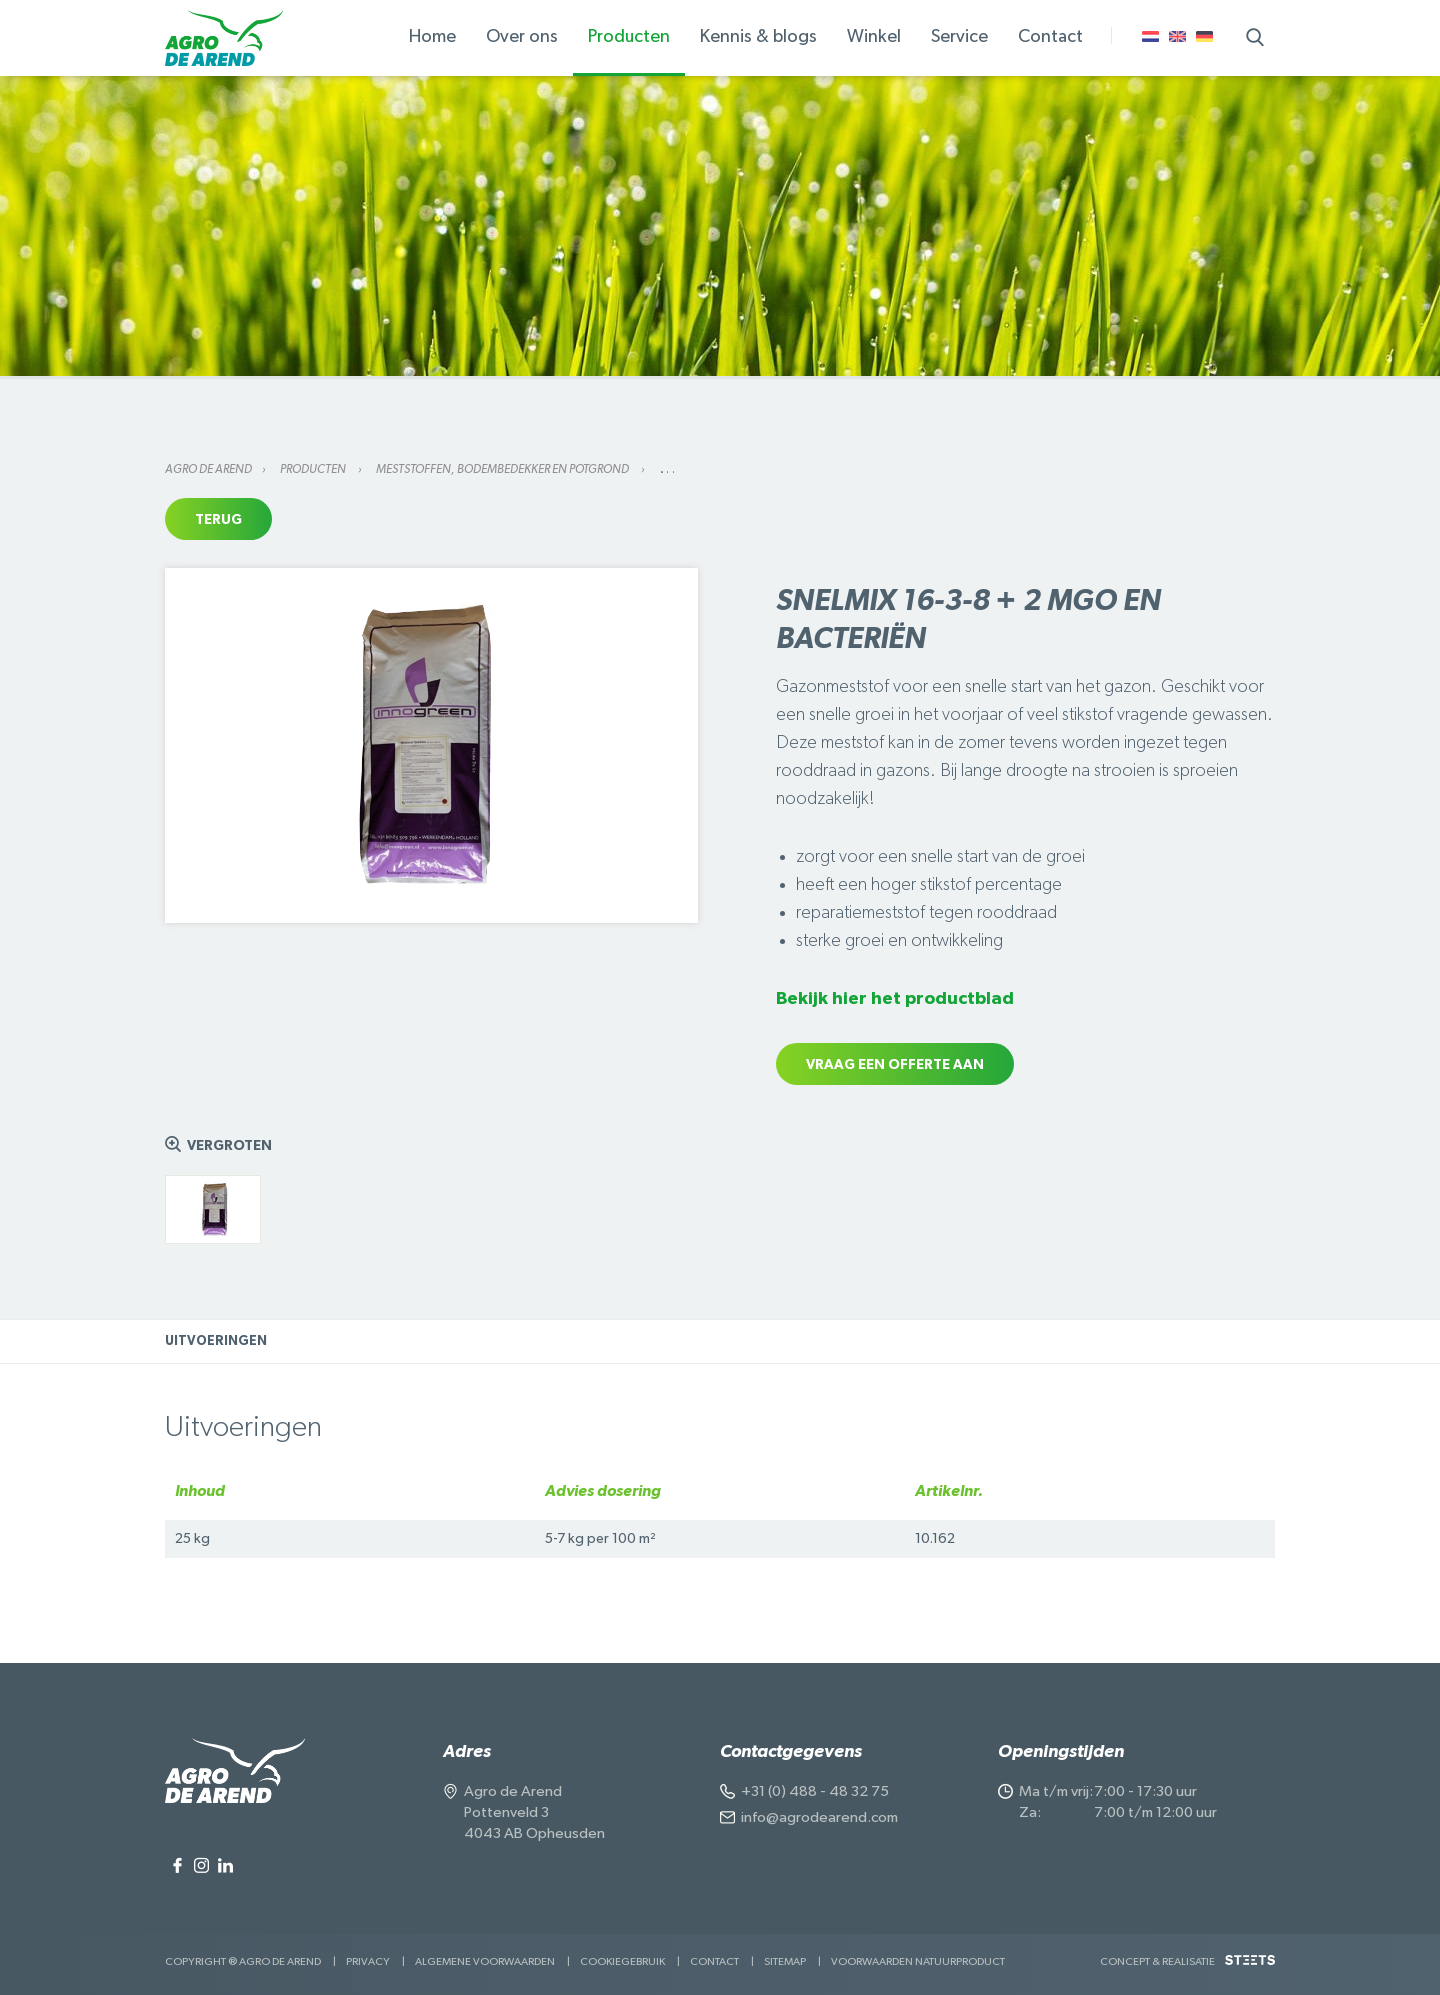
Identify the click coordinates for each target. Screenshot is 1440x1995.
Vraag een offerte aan (895, 1065)
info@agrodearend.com (819, 1817)
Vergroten (229, 1146)
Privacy (368, 1961)
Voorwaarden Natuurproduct (918, 1961)
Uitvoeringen (216, 1341)
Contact (714, 1961)
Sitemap (785, 1961)
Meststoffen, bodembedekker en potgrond (503, 469)
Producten (314, 469)
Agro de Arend (208, 469)
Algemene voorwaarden (485, 1961)
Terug (218, 520)
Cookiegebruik (622, 1961)
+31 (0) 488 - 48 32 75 (815, 1791)
